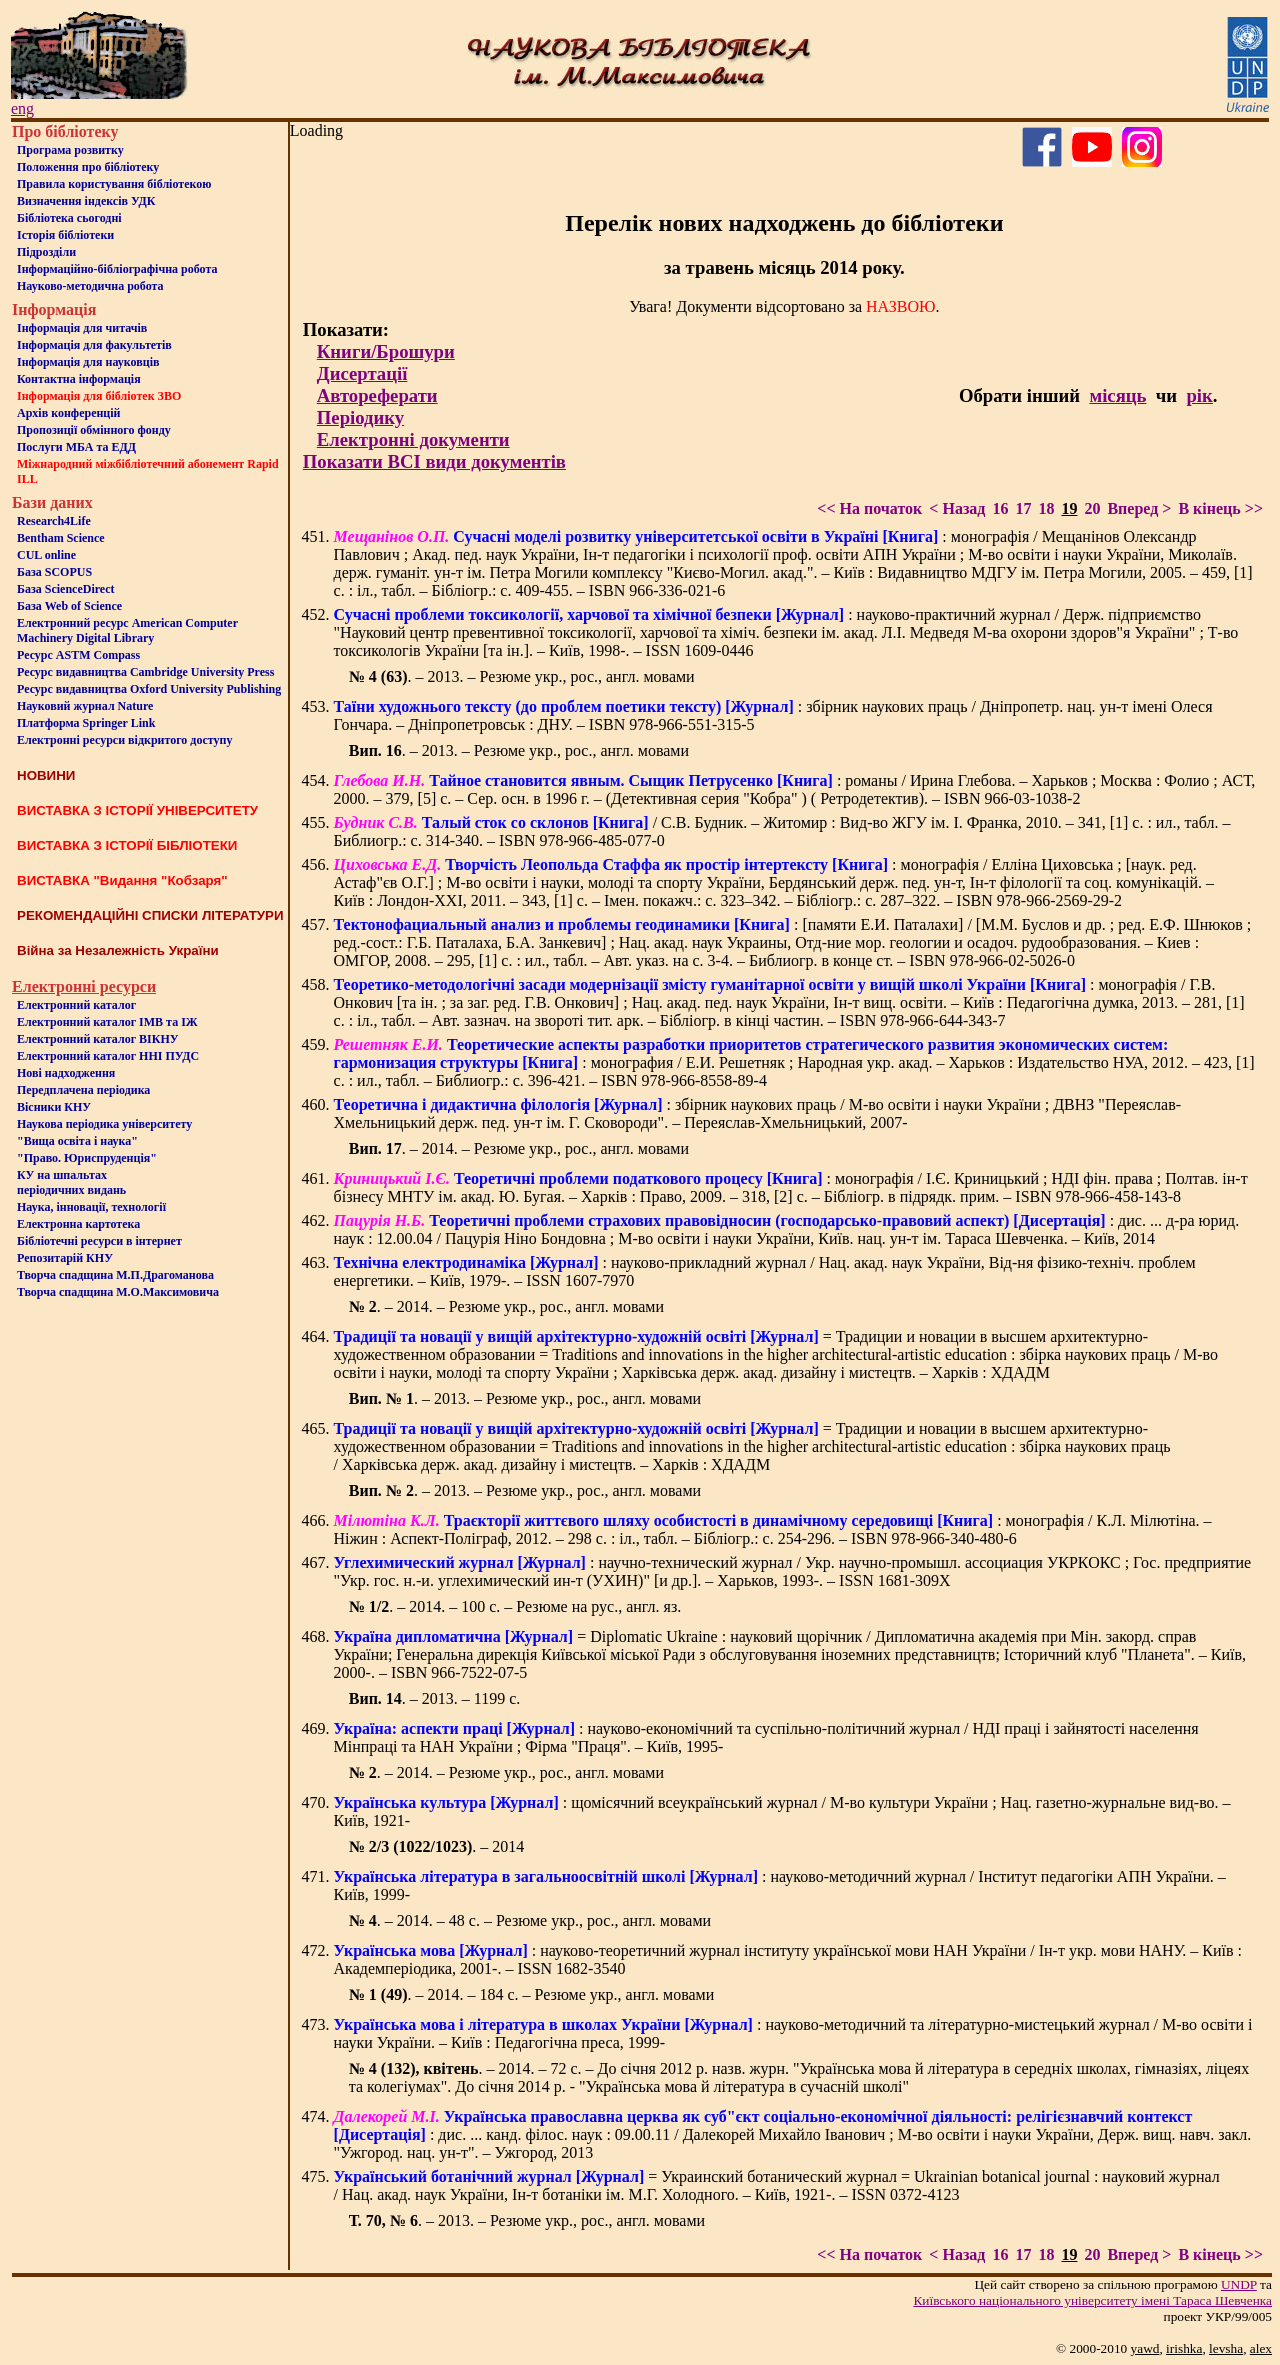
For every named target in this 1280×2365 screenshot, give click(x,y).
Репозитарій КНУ (65, 1258)
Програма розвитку (70, 150)
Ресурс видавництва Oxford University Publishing (149, 689)
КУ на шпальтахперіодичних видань (71, 1182)
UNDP (1239, 2284)
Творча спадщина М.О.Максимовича (118, 1292)
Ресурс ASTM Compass (78, 655)
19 (1069, 508)
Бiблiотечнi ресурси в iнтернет (99, 1241)
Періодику (360, 417)
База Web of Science (69, 606)
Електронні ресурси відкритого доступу (124, 740)
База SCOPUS (54, 572)
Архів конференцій (69, 413)
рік (1199, 395)
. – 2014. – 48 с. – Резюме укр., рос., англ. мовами (530, 1920)
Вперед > (1139, 508)
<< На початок (869, 508)
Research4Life (54, 521)
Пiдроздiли (46, 252)
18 (1046, 508)
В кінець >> (1220, 508)
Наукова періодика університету (104, 1124)
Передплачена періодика (83, 1090)
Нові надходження (66, 1073)
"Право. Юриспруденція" (87, 1158)
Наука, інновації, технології (91, 1207)
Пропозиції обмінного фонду (94, 430)
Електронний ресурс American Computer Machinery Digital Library (127, 630)
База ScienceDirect (66, 589)
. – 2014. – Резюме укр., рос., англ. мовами (519, 1148)
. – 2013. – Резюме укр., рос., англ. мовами (522, 676)
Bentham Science (61, 538)
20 (1092, 508)
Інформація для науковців (88, 362)
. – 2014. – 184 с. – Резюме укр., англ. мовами (532, 1994)
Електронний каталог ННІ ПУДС (108, 1056)
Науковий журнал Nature (85, 706)
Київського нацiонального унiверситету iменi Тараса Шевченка (1092, 2300)
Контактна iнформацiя (79, 379)
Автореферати (377, 395)
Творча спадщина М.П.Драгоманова (115, 1275)
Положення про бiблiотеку (88, 167)
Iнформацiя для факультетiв (94, 345)
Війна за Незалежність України (118, 950)
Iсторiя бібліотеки (65, 235)
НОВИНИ (46, 775)
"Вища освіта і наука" (77, 1141)
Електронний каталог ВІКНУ (98, 1039)
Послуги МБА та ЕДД (76, 447)
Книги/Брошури (386, 351)
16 (1000, 508)
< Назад (957, 508)
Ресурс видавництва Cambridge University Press (145, 672)
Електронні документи (413, 439)
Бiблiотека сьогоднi (69, 218)
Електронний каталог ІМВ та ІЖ (107, 1022)
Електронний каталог (76, 1005)
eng (22, 108)
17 (1023, 508)
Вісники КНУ (54, 1107)
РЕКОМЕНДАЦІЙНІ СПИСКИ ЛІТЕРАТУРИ (150, 915)
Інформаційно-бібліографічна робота (117, 269)
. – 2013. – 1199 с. (435, 1698)
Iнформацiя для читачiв (82, 328)
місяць (1117, 395)
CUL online (46, 555)
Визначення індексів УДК (86, 201)
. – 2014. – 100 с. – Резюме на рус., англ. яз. (515, 1606)
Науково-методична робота (90, 286)
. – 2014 (437, 1846)
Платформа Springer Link (86, 723)
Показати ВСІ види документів (434, 461)
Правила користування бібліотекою (114, 184)
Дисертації (362, 373)
